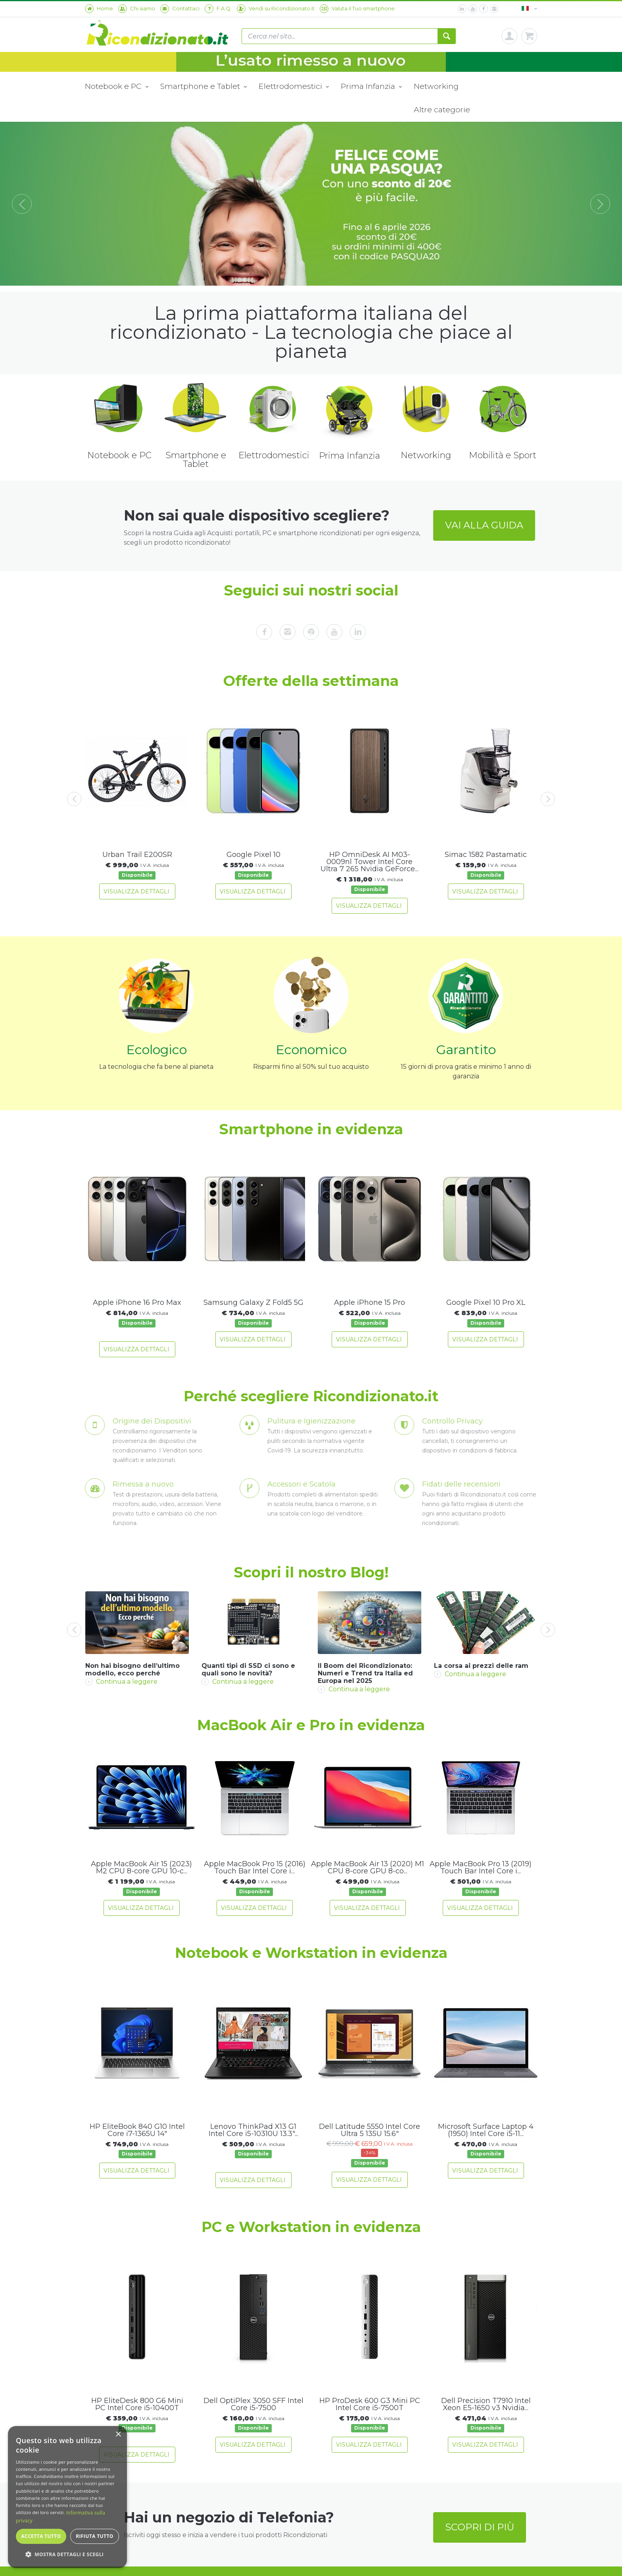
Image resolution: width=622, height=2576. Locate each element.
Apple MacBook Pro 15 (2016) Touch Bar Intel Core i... (254, 1867)
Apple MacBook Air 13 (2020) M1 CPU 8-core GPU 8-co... (367, 1867)
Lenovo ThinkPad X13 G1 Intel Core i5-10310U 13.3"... (253, 2130)
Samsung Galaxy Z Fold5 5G (253, 1302)
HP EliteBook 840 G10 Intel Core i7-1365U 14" (137, 2130)
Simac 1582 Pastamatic (486, 854)
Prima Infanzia (371, 87)
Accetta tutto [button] (41, 2536)
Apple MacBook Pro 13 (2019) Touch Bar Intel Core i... (481, 1867)
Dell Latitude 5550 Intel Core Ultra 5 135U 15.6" (369, 2130)
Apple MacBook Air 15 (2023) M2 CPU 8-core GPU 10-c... (141, 1867)
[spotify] (311, 632)
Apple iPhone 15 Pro (369, 1302)
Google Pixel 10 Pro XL (485, 1302)
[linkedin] (462, 8)
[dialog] (67, 2497)
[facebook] (483, 8)
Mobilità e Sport (502, 455)
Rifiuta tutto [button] (94, 2536)
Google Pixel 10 (253, 854)
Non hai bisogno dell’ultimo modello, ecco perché (132, 1669)
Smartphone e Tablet (203, 87)
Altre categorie (442, 109)
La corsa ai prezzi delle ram (481, 1665)
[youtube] (472, 8)
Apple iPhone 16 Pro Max (137, 1302)
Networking (436, 86)
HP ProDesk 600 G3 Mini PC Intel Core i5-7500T (369, 2404)
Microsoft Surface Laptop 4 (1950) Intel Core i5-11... (486, 2130)
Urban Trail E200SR (137, 854)
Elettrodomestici (294, 87)
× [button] (118, 2435)
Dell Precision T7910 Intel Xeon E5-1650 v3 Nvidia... (486, 2404)
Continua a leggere (121, 1681)
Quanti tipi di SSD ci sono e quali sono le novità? (248, 1669)
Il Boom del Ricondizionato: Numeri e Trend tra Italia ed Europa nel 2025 (365, 1673)
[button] (67, 2554)
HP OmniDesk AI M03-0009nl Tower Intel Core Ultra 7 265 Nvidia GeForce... (370, 861)
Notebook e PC (116, 87)
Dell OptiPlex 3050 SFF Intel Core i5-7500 (253, 2404)
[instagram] (494, 8)
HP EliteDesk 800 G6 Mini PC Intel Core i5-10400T (137, 2404)
